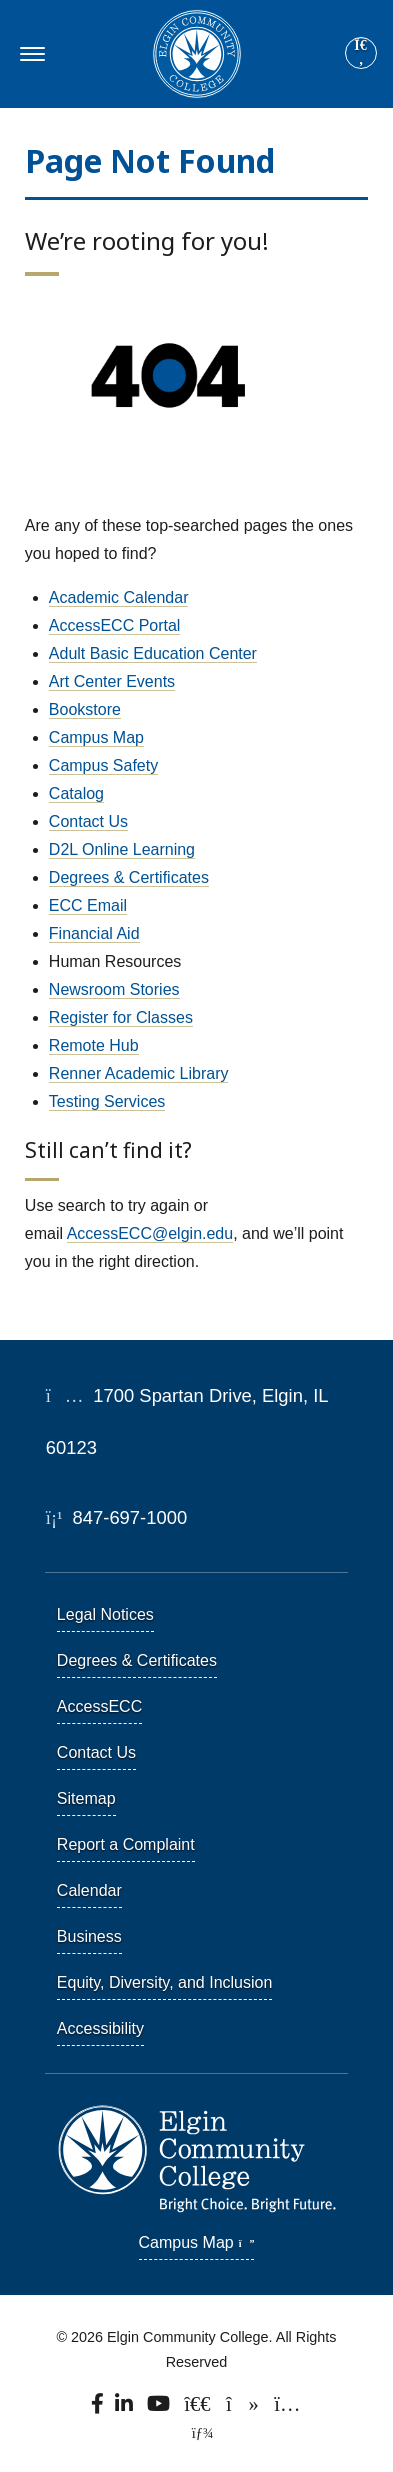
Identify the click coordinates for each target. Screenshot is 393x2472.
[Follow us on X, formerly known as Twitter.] (199, 2409)
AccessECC (99, 1706)
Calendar (89, 1890)
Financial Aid (94, 933)
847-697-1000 (116, 1517)
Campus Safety (103, 765)
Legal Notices (105, 1614)
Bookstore (85, 709)
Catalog (76, 793)
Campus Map (96, 737)
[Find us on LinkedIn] (126, 2409)
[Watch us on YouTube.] (159, 2409)
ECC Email (88, 905)
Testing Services (107, 1101)
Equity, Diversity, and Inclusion (165, 1982)
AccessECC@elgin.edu (150, 1233)
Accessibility (100, 2028)
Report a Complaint (126, 1844)
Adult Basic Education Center (153, 653)
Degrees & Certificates (129, 877)
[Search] (361, 54)
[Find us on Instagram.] (288, 2409)
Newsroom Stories (114, 989)
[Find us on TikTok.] (244, 2409)
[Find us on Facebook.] (99, 2409)
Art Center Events (112, 681)
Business (89, 1936)
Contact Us (88, 821)
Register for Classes (121, 1017)
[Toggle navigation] (29, 54)
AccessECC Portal (115, 625)
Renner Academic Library (139, 1073)
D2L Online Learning (122, 849)
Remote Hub (94, 1045)
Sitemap (86, 1798)
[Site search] (361, 53)
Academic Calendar (119, 597)
